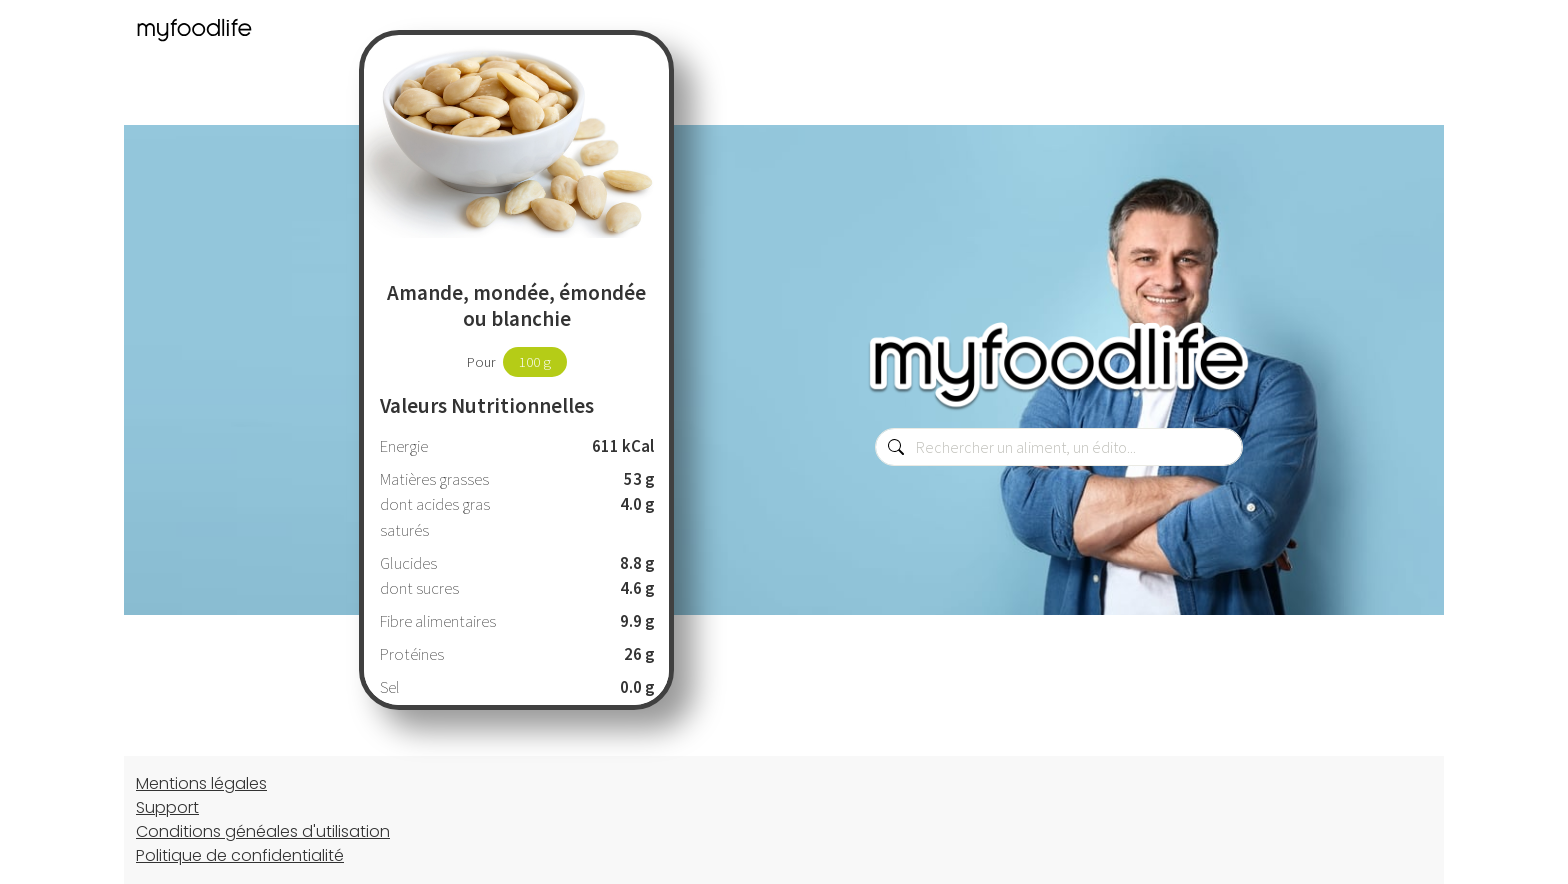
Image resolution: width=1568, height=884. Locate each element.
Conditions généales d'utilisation (263, 831)
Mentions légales (201, 783)
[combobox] (1059, 447)
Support (167, 807)
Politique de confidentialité (240, 855)
